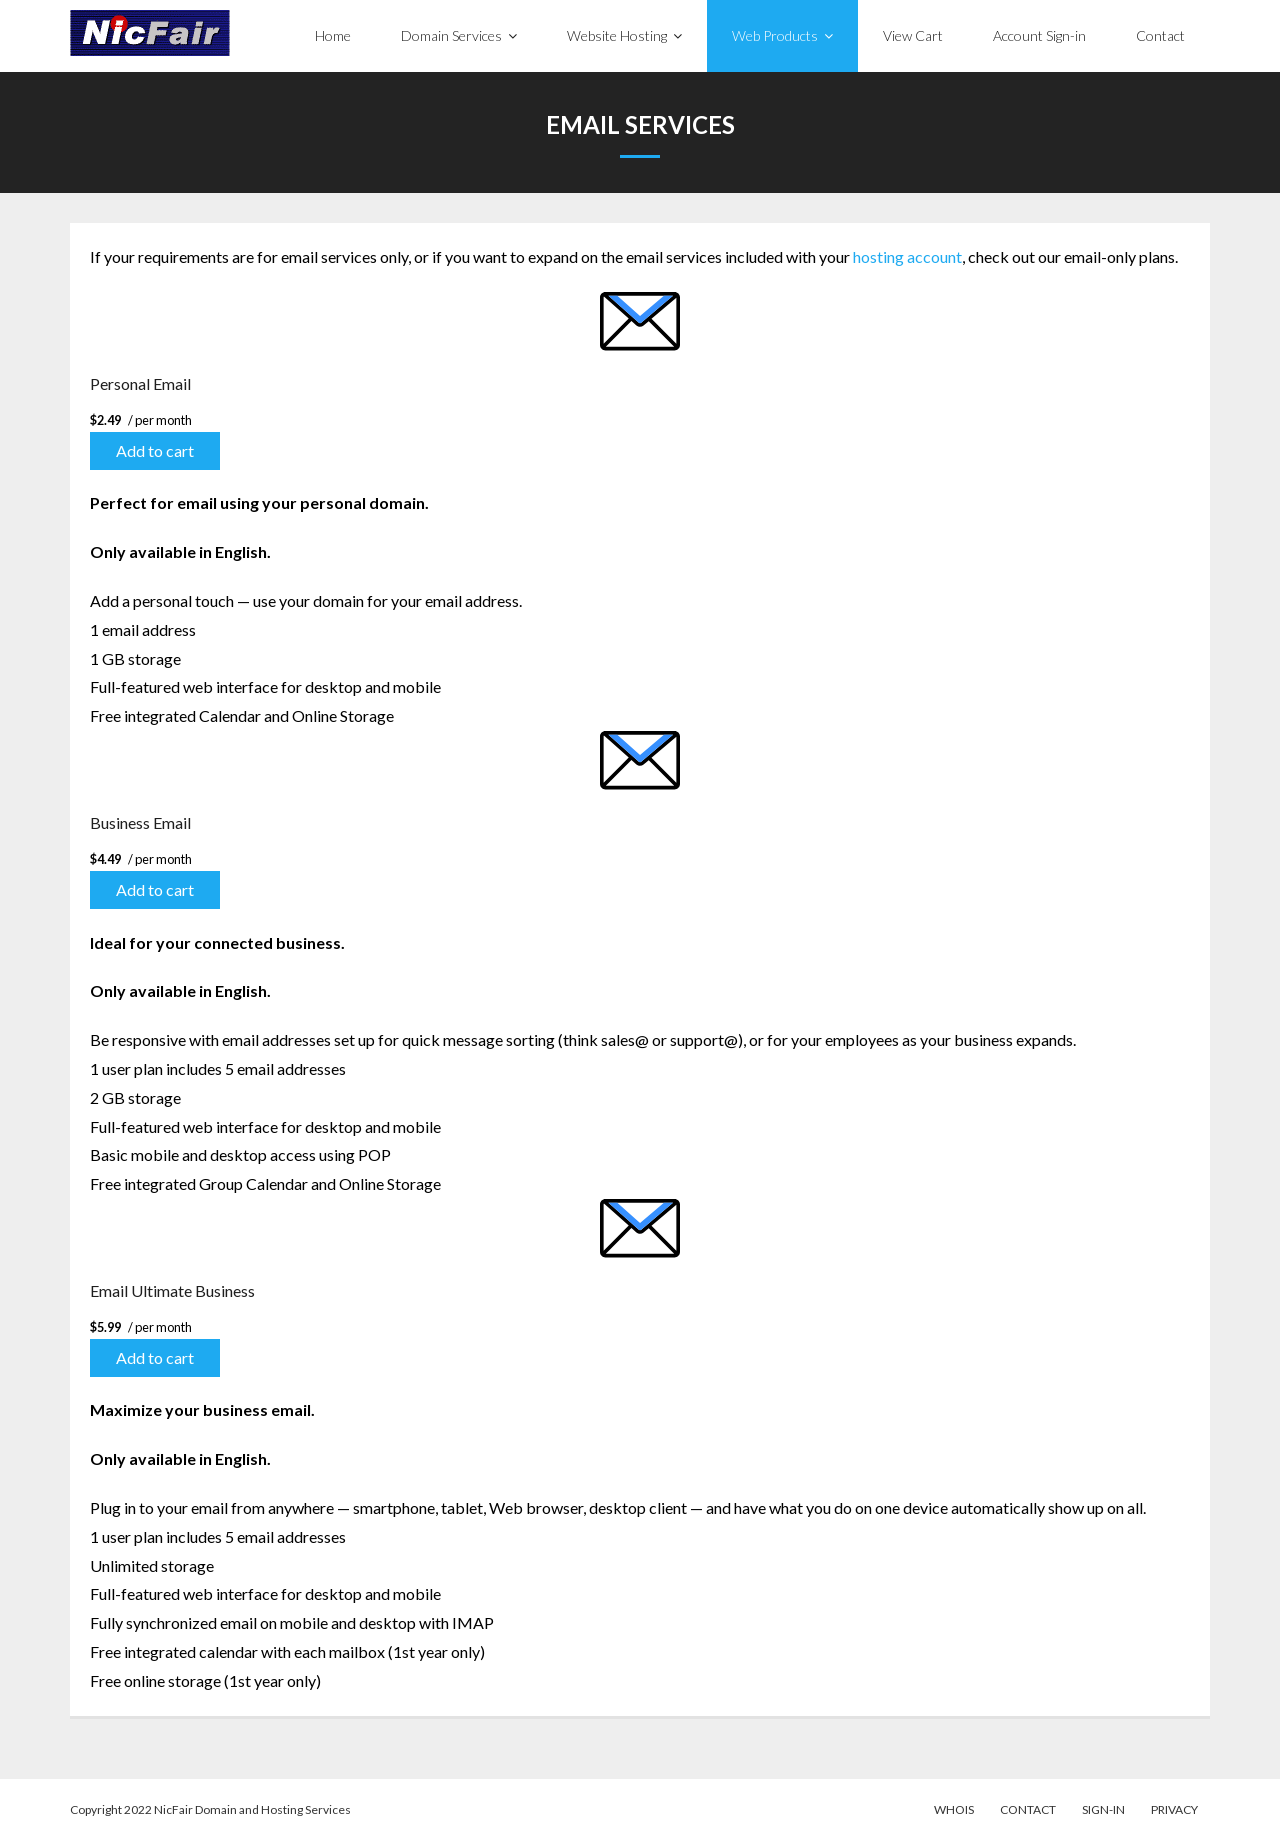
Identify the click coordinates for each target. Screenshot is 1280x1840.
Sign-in (1103, 1809)
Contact (1028, 1809)
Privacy (1174, 1809)
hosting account (907, 256)
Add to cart (155, 450)
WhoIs (954, 1809)
